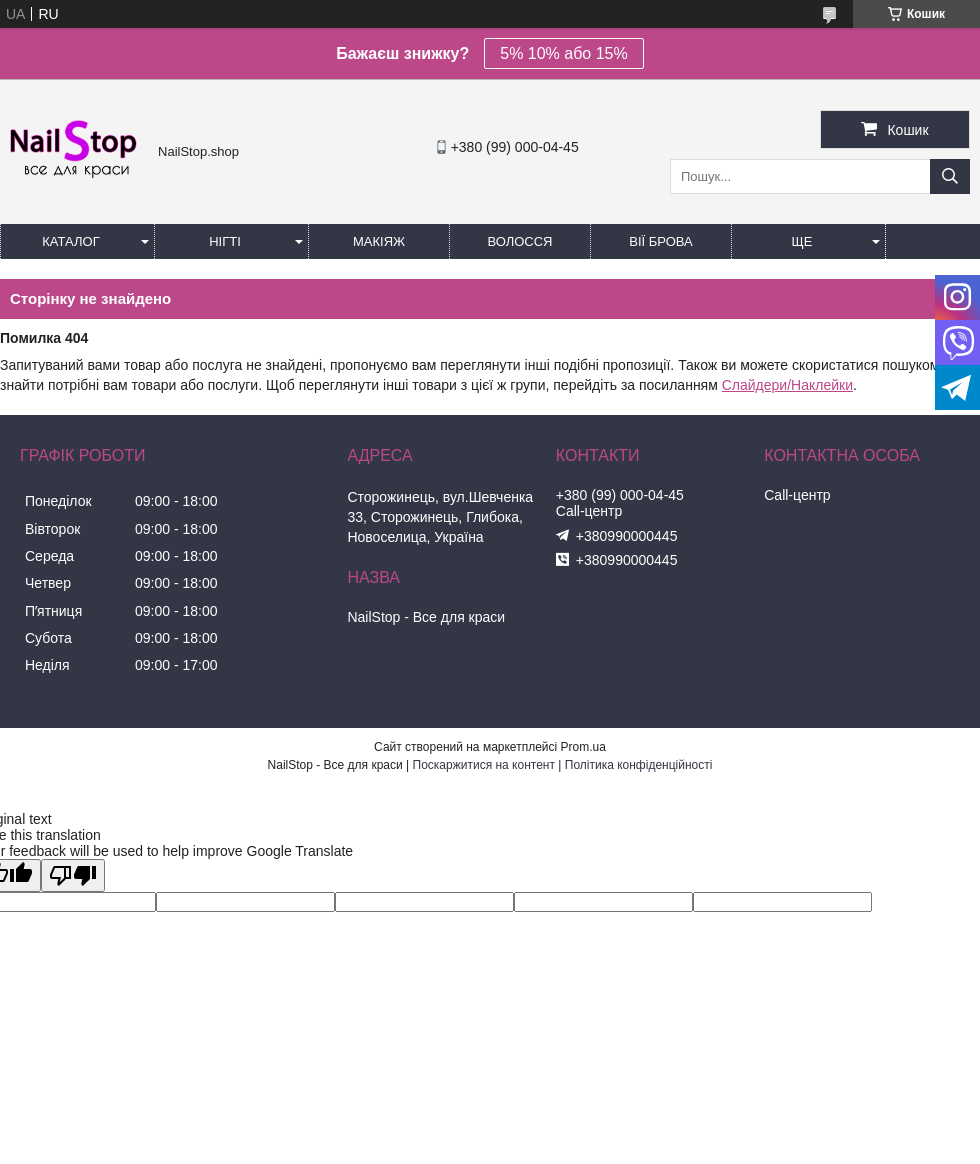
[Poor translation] (73, 875)
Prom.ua (583, 747)
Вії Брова (660, 241)
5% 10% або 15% (563, 53)
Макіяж (379, 241)
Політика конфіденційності (639, 765)
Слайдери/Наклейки (787, 385)
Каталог (70, 241)
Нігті (225, 241)
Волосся (519, 241)
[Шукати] (950, 176)
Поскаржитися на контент (484, 765)
